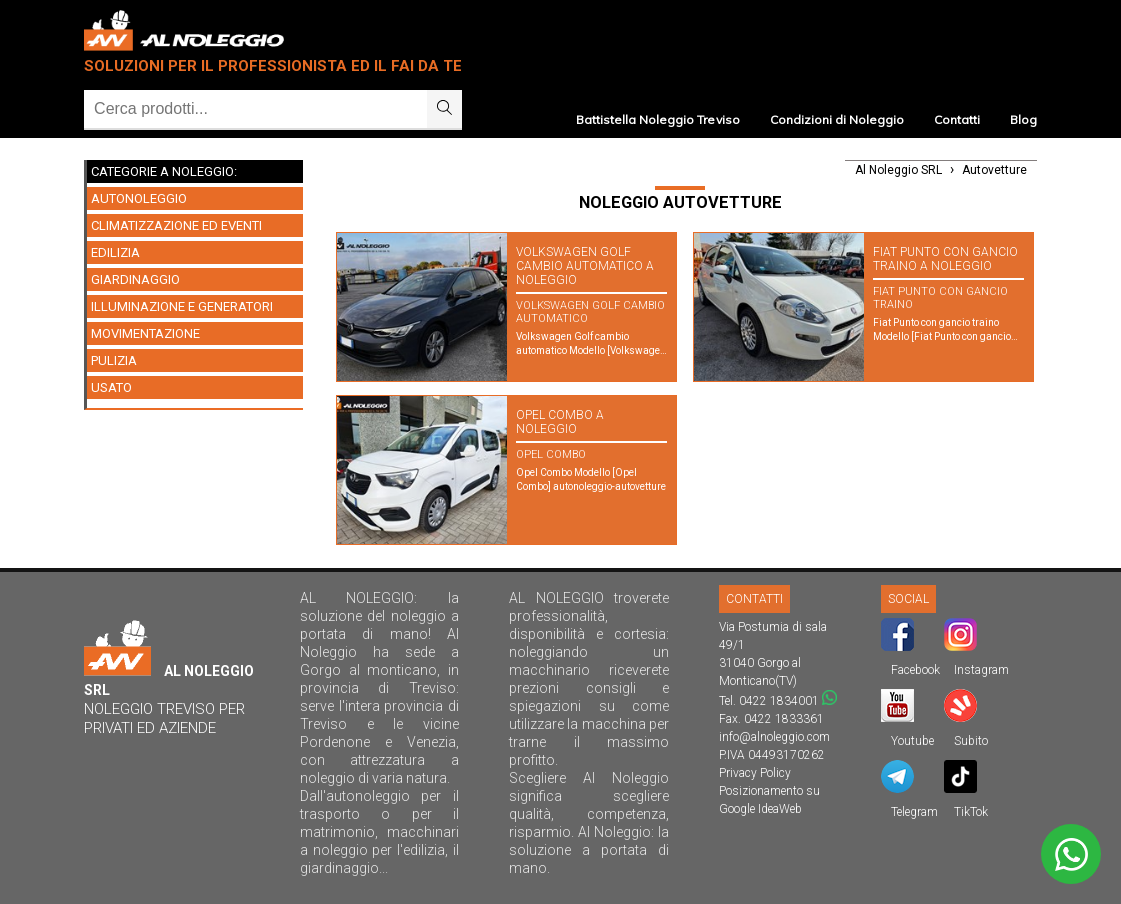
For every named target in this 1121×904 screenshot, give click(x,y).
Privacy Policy (755, 773)
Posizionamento (761, 791)
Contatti (957, 119)
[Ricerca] (255, 109)
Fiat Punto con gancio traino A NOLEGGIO (945, 259)
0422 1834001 (779, 701)
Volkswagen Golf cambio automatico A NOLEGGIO (585, 266)
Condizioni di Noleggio (837, 119)
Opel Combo (551, 454)
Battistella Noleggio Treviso (657, 119)
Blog (1023, 119)
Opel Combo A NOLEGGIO (560, 422)
